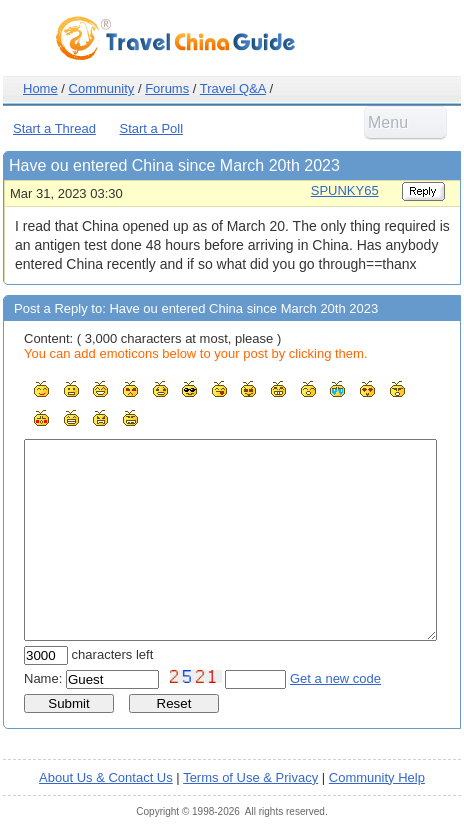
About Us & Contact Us (106, 777)
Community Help (377, 777)
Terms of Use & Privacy (250, 777)
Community (102, 88)
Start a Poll (152, 128)
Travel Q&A (233, 88)
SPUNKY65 (345, 190)
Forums (167, 88)
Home (40, 88)
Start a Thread (54, 128)
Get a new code (335, 678)
